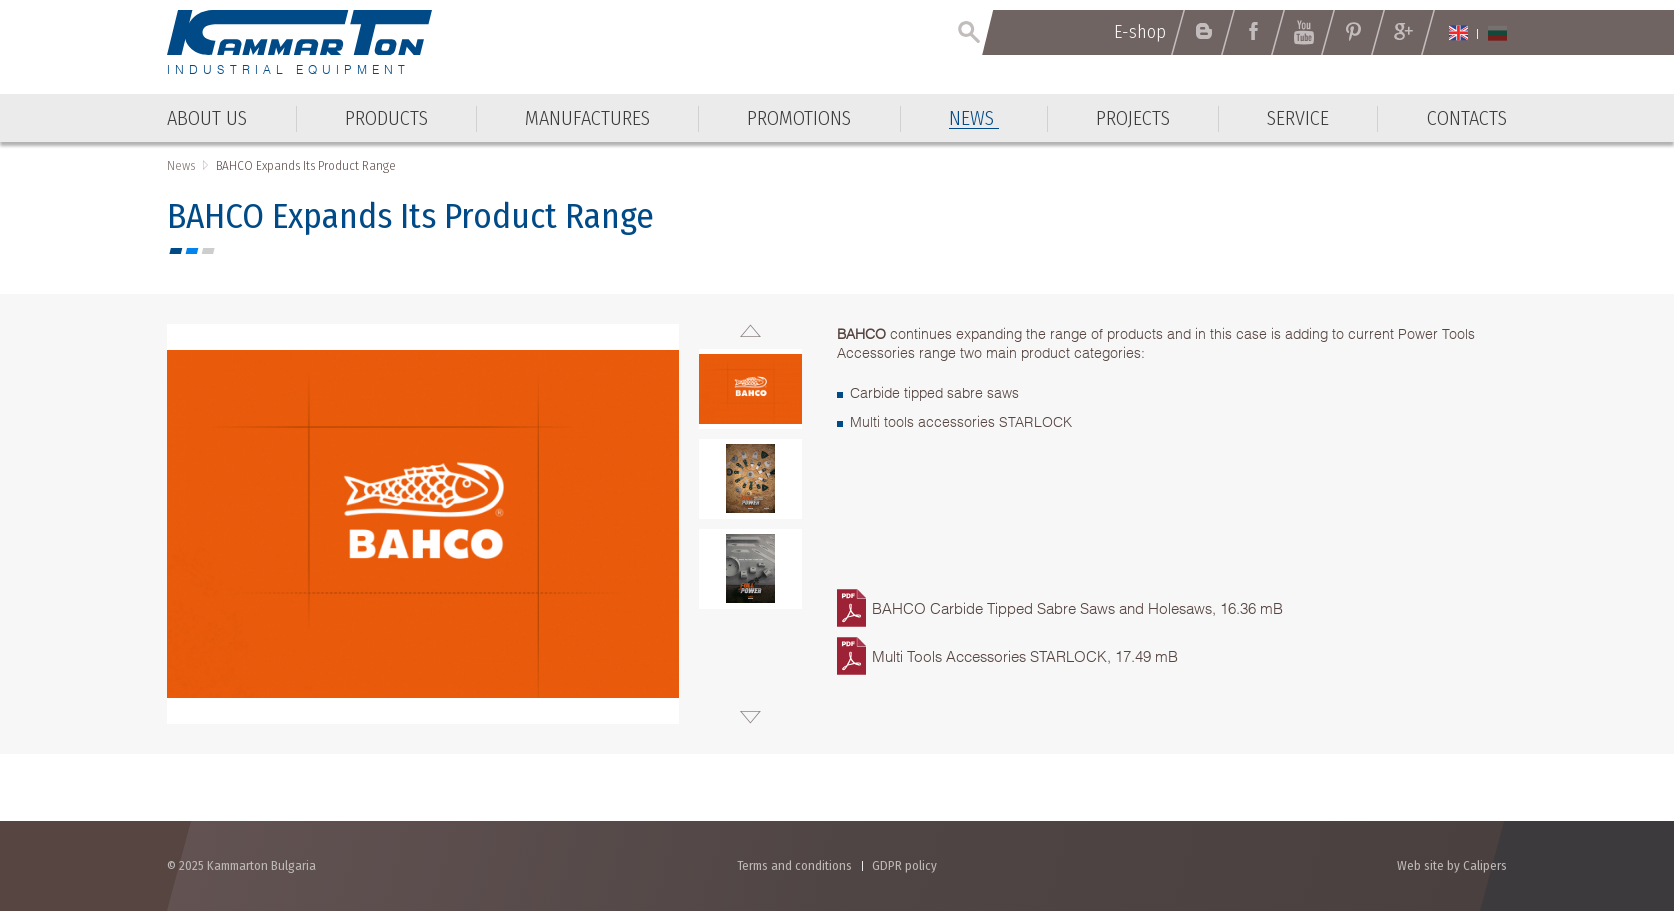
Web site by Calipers (1452, 865)
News (181, 165)
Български (1497, 33)
